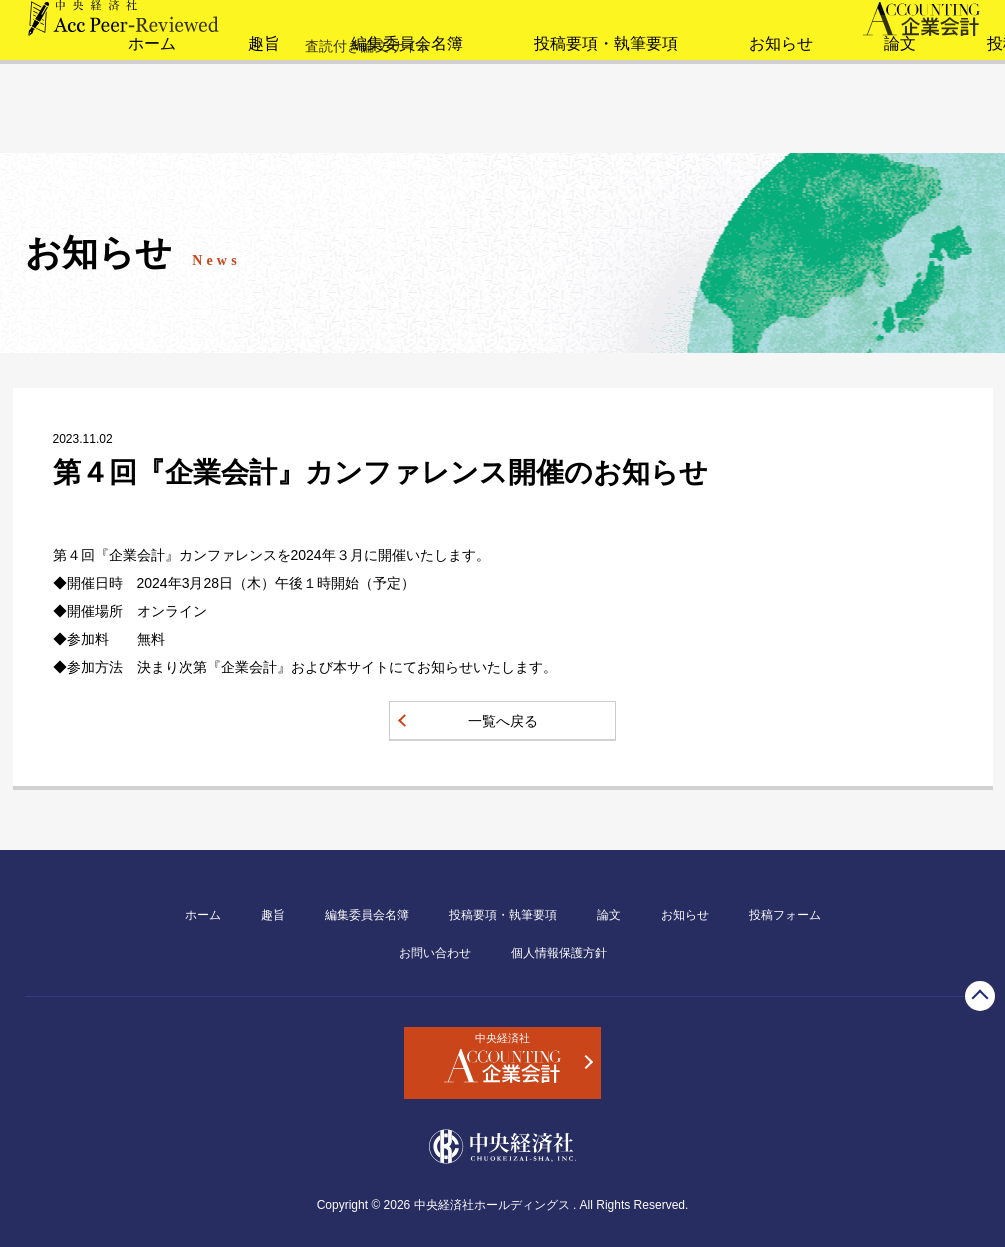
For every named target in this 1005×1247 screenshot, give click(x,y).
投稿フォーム (914, 124)
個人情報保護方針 (559, 953)
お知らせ (668, 124)
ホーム (71, 124)
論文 (784, 124)
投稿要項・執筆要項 (503, 124)
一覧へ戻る (503, 721)
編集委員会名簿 (317, 124)
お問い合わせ (435, 953)
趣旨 (180, 124)
